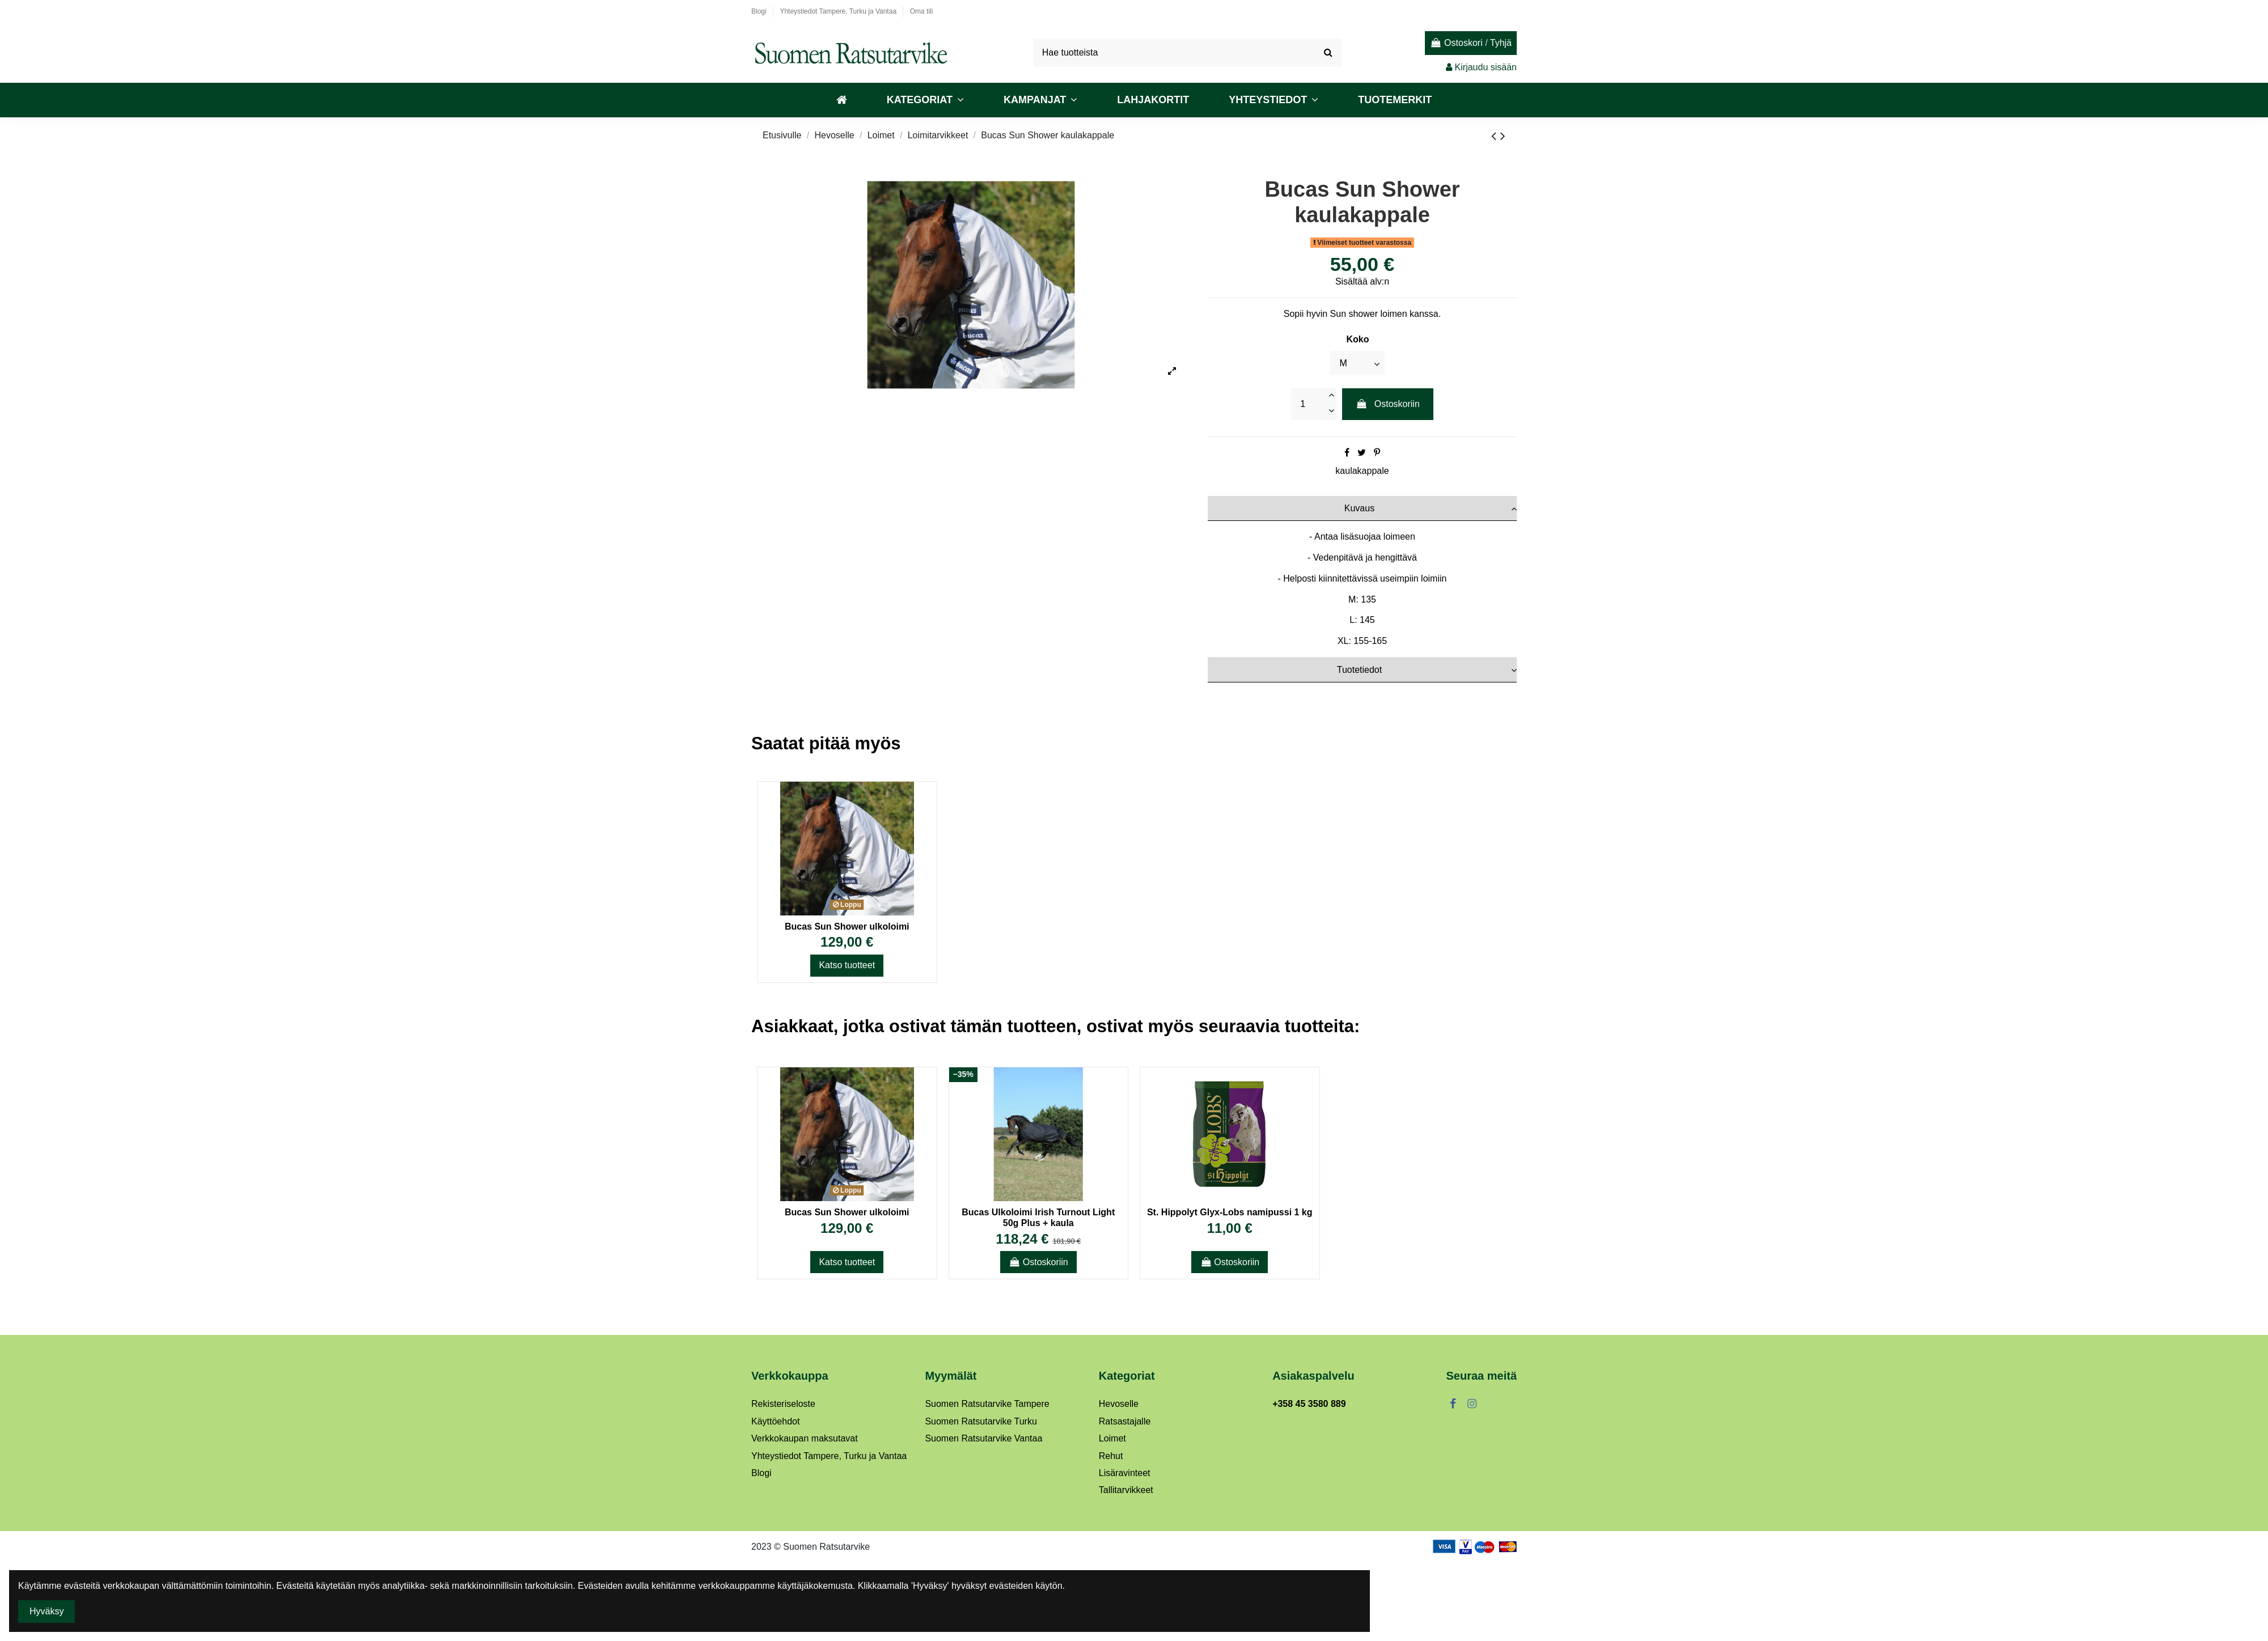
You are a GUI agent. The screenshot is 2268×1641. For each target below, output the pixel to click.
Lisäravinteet (1124, 1473)
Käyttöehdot (775, 1421)
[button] (925, 100)
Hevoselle (1119, 1404)
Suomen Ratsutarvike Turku (980, 1421)
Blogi (759, 11)
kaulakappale (1362, 471)
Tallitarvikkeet (1126, 1490)
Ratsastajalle (1125, 1421)
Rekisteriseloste (783, 1404)
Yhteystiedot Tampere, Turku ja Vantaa (839, 11)
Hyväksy (46, 1611)
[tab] (1362, 508)
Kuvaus (1430, 508)
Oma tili (921, 11)
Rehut (1111, 1456)
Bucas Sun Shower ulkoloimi (847, 926)
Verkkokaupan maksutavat (804, 1438)
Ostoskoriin (1388, 404)
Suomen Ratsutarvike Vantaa (983, 1438)
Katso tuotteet (847, 965)
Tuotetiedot (1427, 670)
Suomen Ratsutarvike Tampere (987, 1404)
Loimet (1112, 1438)
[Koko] (1357, 363)
